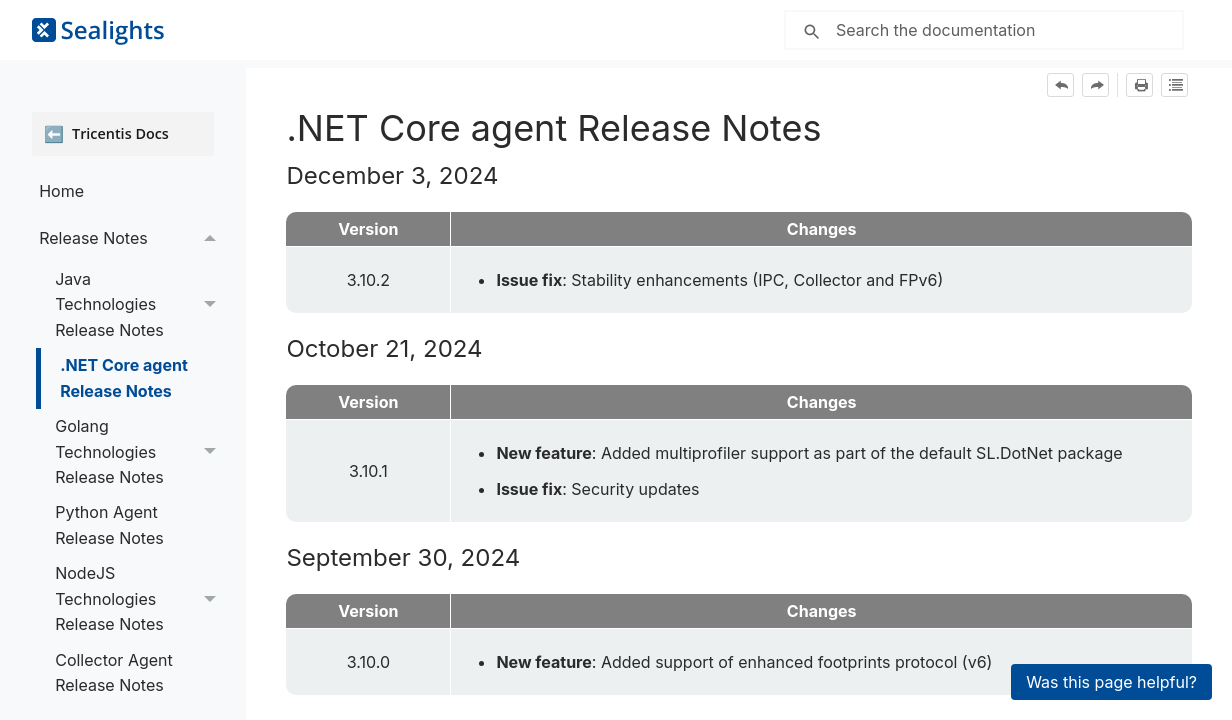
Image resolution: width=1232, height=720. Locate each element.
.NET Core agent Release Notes (124, 378)
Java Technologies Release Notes (140, 305)
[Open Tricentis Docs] (123, 134)
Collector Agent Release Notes (114, 673)
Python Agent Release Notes (109, 525)
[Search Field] (984, 30)
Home (61, 191)
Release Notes (132, 238)
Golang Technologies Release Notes (140, 452)
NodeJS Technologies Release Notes (140, 599)
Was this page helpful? (1111, 682)
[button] (210, 238)
